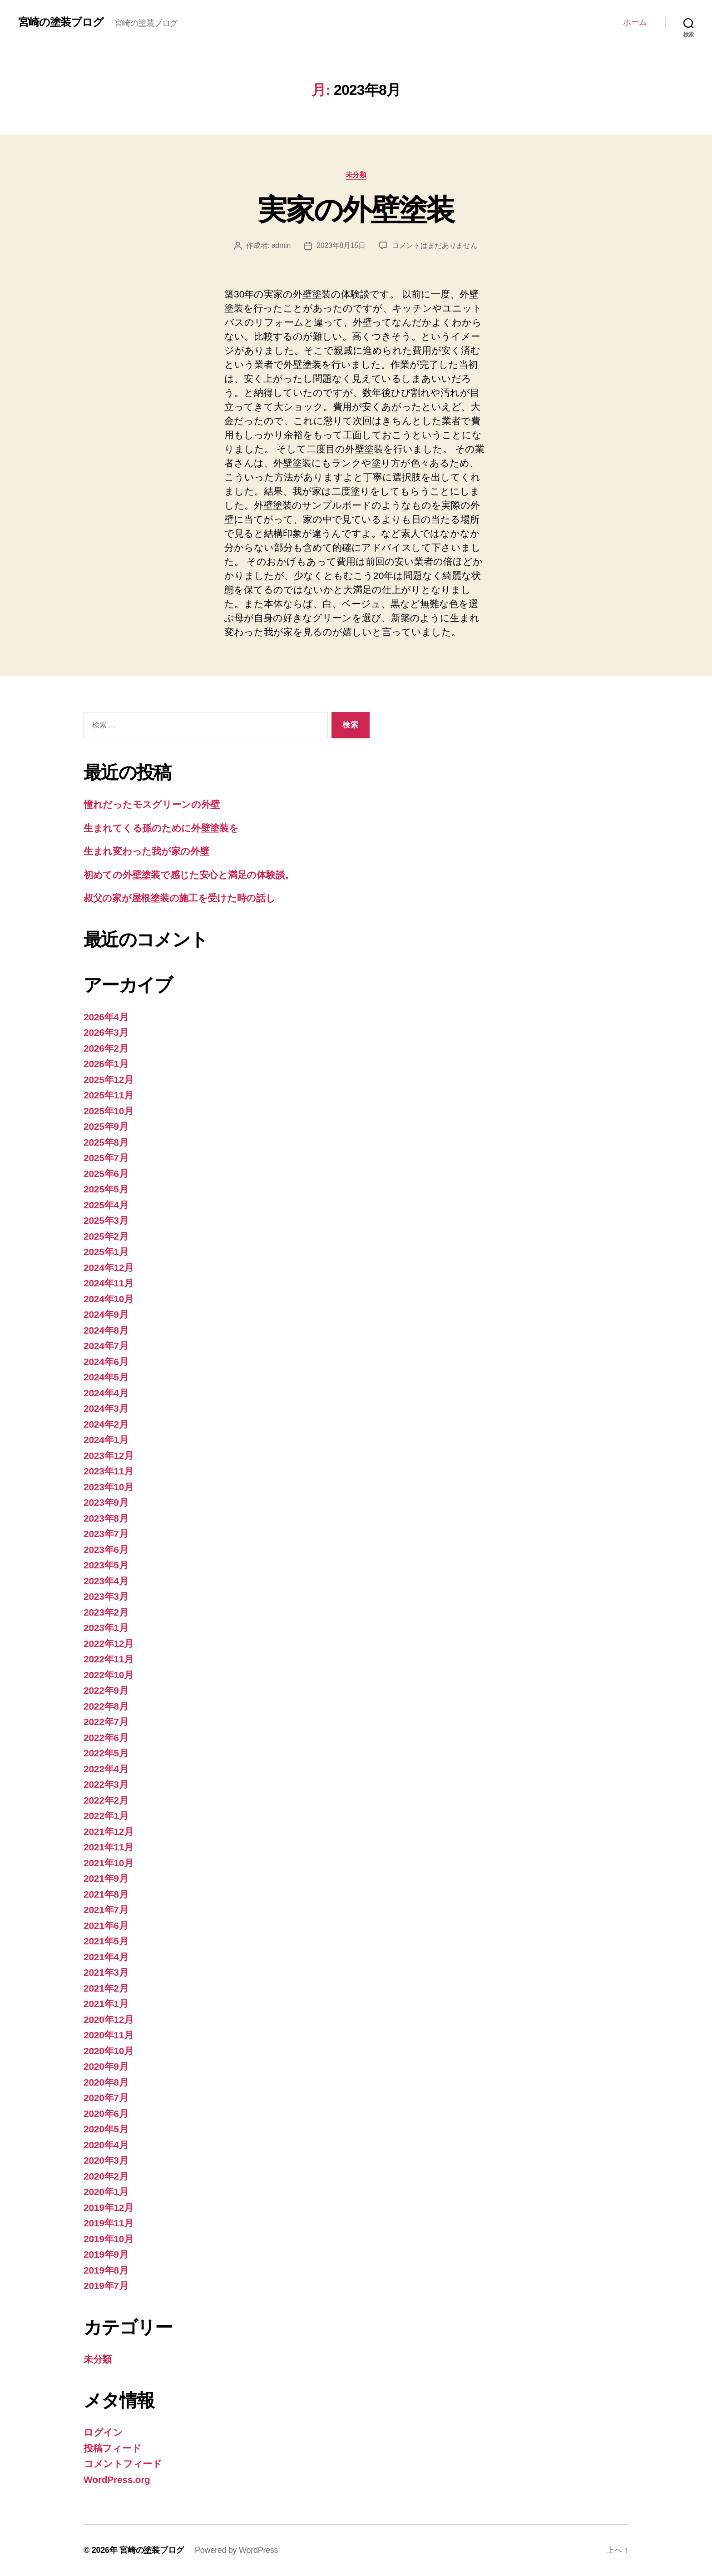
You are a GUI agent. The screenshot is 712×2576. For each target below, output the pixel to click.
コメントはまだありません (435, 245)
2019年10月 (109, 2239)
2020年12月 (109, 2019)
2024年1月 (106, 1439)
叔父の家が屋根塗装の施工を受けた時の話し (180, 898)
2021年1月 (106, 2003)
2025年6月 (106, 1173)
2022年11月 (109, 1659)
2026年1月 (106, 1063)
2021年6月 (106, 1925)
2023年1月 (106, 1627)
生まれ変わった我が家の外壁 (146, 851)
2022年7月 (106, 1721)
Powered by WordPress (236, 2550)
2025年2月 (106, 1236)
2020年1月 (106, 2191)
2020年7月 (106, 2097)
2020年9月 (106, 2066)
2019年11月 (109, 2223)
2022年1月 (106, 1815)
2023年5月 (106, 1565)
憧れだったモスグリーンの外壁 (152, 804)
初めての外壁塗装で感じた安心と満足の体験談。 (189, 875)
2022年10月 (109, 1675)
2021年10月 (109, 1863)
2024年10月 (109, 1299)
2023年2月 (106, 1612)
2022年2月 (106, 1800)
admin (281, 245)
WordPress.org (117, 2479)
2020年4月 (106, 2145)
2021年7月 (106, 1909)
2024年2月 (106, 1424)
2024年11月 (109, 1283)
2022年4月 (106, 1769)
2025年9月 (106, 1126)
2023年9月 (106, 1502)
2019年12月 (109, 2207)
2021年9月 (106, 1878)
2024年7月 (106, 1345)
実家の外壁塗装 (356, 209)
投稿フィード (112, 2448)
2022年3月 (106, 1784)
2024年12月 (109, 1267)
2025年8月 (106, 1142)
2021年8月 (106, 1894)
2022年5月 (106, 1753)
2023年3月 (106, 1596)
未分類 (356, 174)
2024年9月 (106, 1314)
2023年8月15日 (341, 245)
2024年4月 (106, 1393)
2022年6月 (106, 1737)
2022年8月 (106, 1706)
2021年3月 (106, 1972)
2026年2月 (106, 1048)
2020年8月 (106, 2082)
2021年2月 (106, 1988)
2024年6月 (106, 1361)
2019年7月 (106, 2285)
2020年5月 (106, 2129)
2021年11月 (109, 1847)
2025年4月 (106, 1205)
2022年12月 (109, 1643)
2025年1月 (106, 1251)
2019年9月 (106, 2254)
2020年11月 (109, 2035)
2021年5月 (106, 1941)
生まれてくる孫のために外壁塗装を (161, 828)
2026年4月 (106, 1017)
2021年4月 (106, 1957)
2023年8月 (106, 1518)
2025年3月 (106, 1220)
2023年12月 (109, 1455)
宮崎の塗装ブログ (61, 22)
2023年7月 (106, 1533)
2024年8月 (106, 1330)
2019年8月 (106, 2270)
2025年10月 (109, 1111)
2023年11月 (109, 1471)
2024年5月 (106, 1377)
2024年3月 (106, 1408)
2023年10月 (109, 1487)
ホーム (635, 22)
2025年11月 (109, 1095)
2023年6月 (106, 1549)
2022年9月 (106, 1690)
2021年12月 (109, 1831)
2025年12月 (109, 1079)
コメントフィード (123, 2463)
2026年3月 (106, 1032)
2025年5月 (106, 1189)
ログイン (103, 2432)
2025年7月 (106, 1157)
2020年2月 (106, 2176)
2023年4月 (106, 1581)
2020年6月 (106, 2113)
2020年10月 (109, 2051)
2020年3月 (106, 2160)
